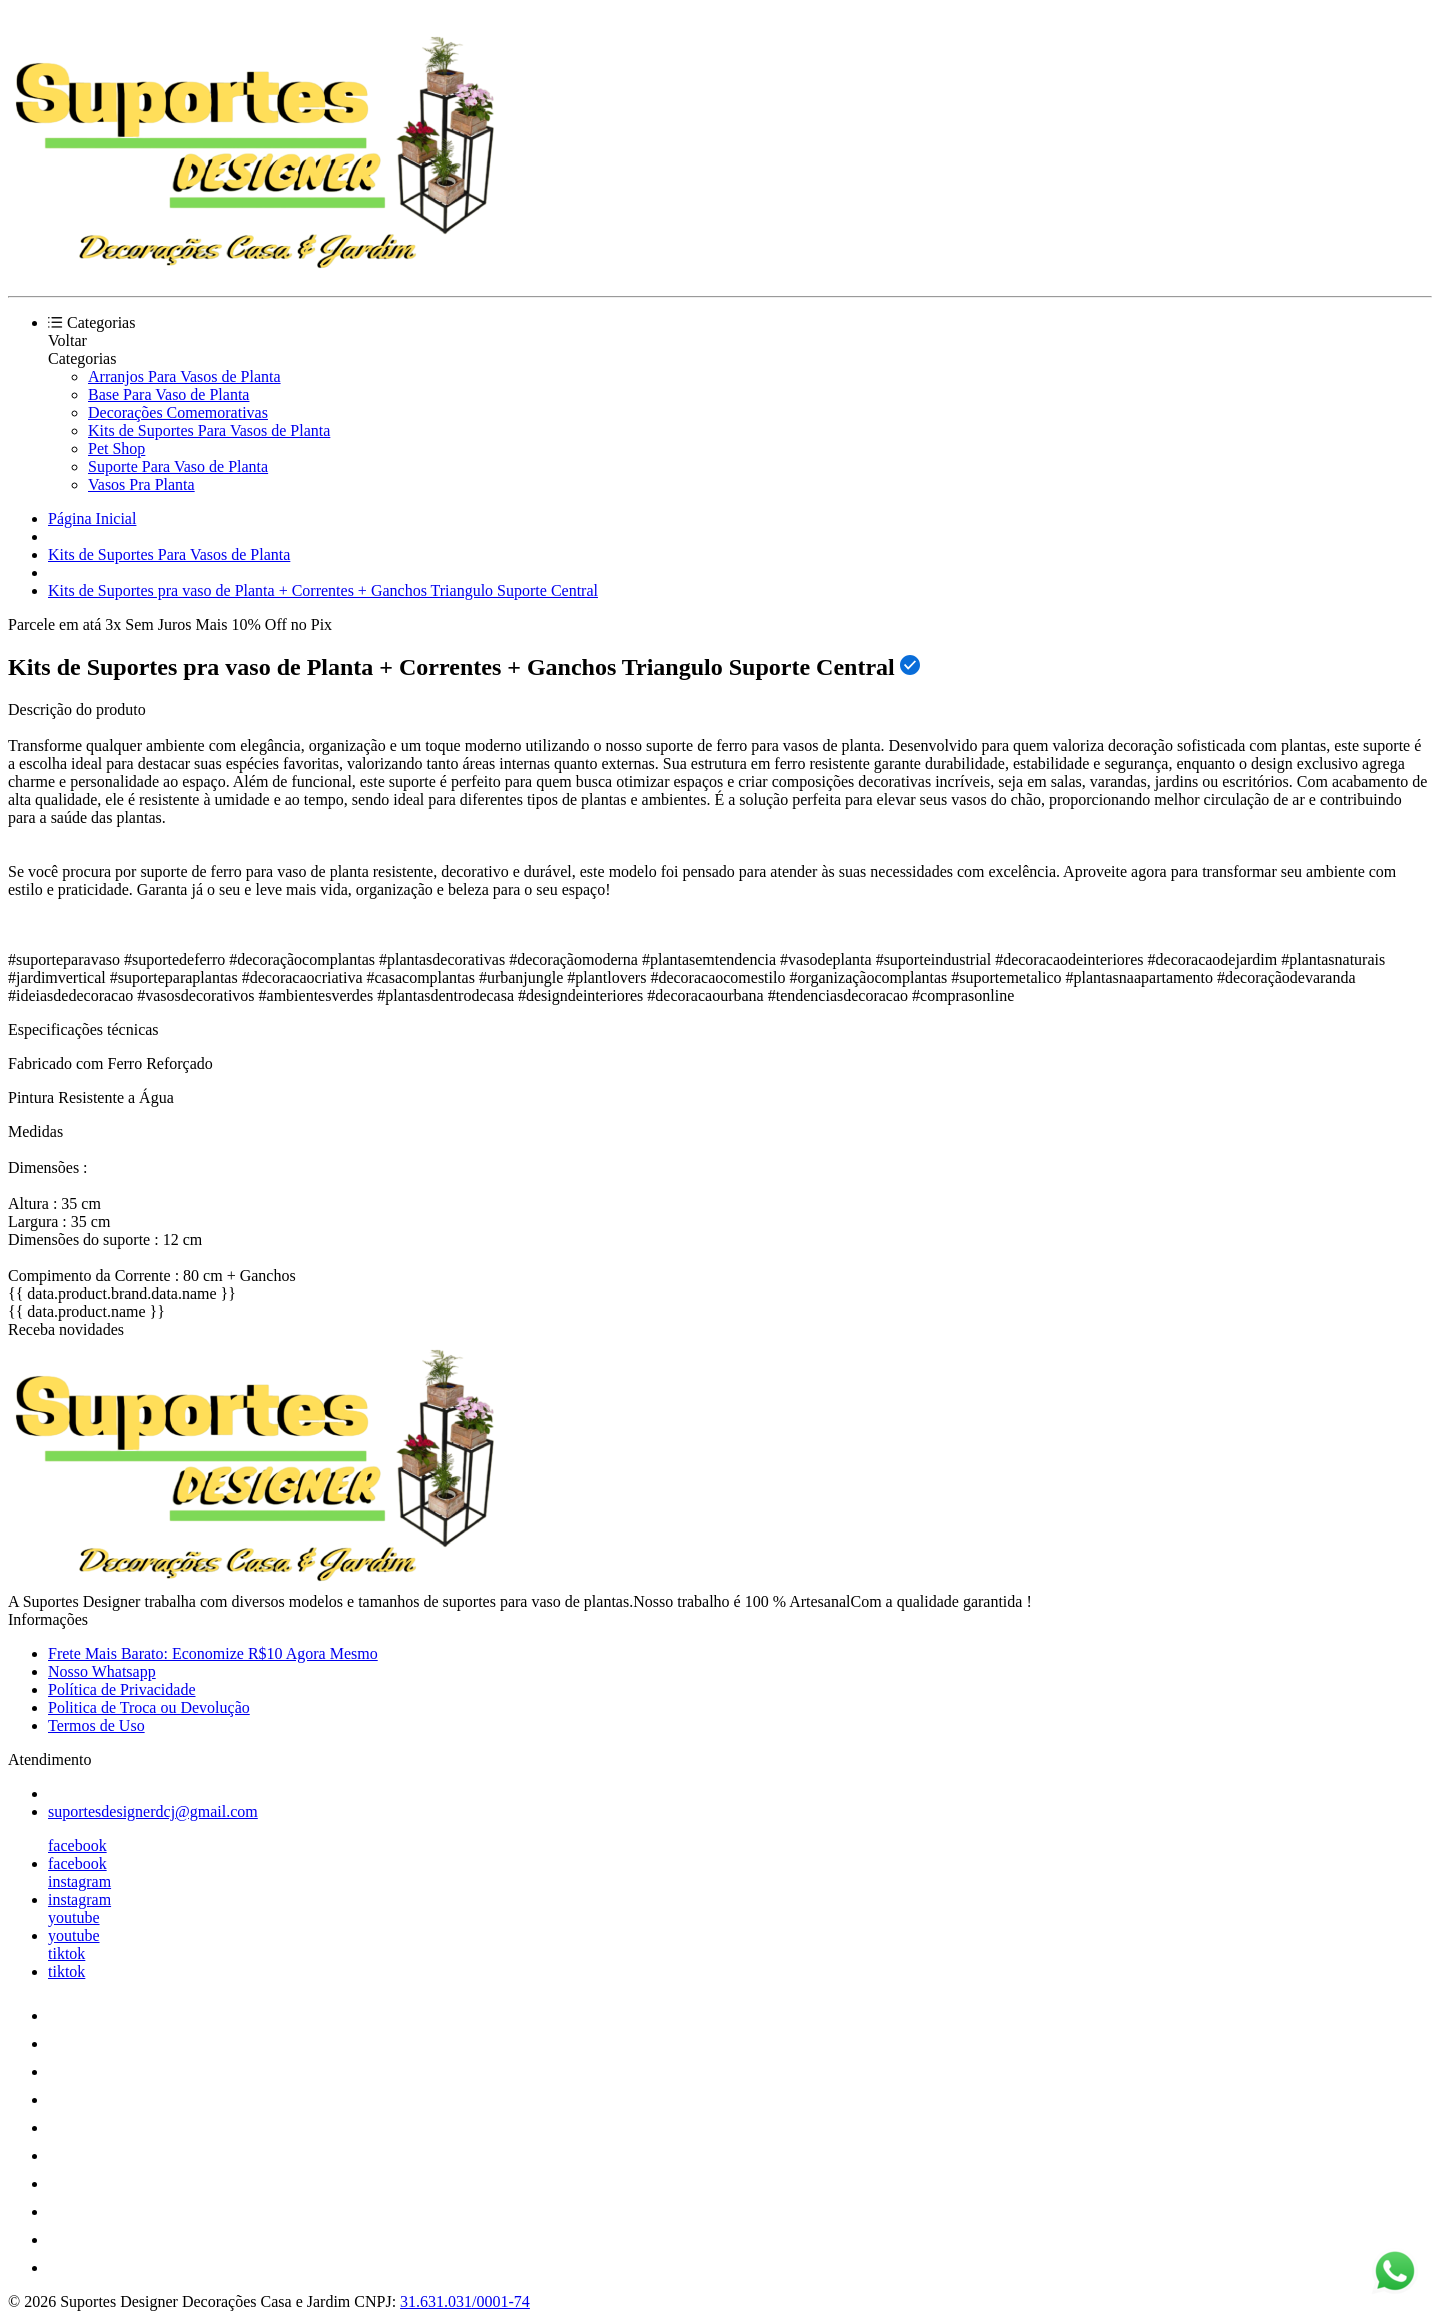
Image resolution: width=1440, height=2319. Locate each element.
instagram (79, 1881)
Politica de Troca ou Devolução (149, 1707)
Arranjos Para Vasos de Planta (184, 376)
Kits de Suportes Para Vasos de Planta (209, 430)
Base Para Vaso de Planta (168, 394)
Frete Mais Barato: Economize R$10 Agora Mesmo (213, 1653)
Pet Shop (116, 448)
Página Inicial (92, 518)
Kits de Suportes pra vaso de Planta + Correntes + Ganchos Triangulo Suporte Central (323, 590)
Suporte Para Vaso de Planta (178, 466)
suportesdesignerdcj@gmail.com (153, 1811)
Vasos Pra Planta (141, 484)
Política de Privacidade (122, 1689)
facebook (77, 1845)
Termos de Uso (96, 1725)
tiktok (66, 1953)
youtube (74, 1917)
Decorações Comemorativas (178, 412)
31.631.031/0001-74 (465, 2301)
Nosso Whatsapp (102, 1671)
